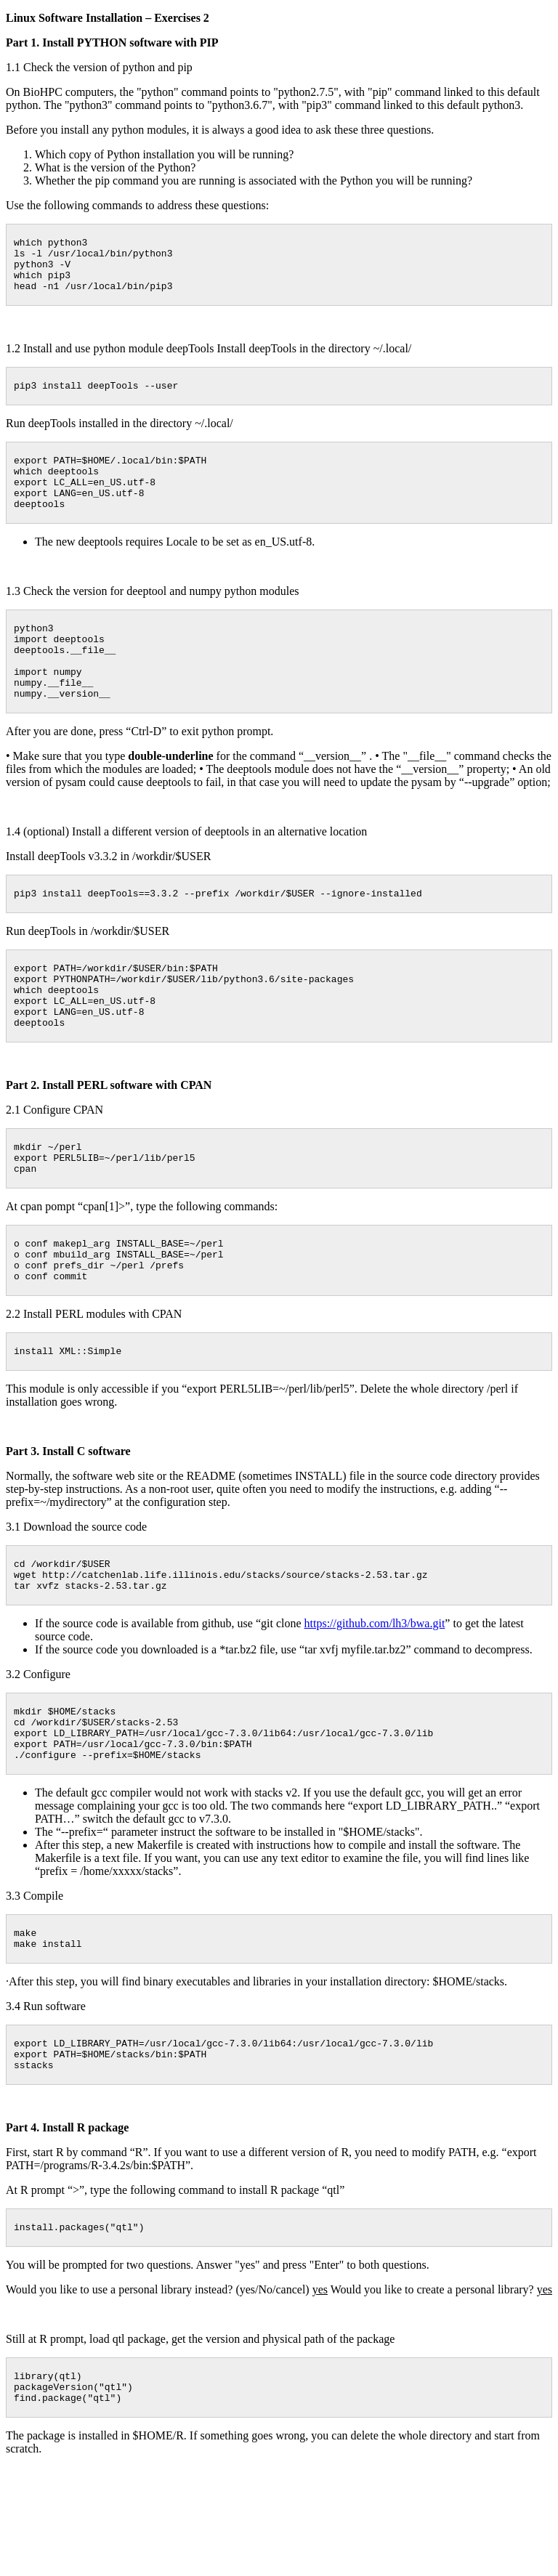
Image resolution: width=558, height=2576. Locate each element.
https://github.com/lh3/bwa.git (374, 1702)
